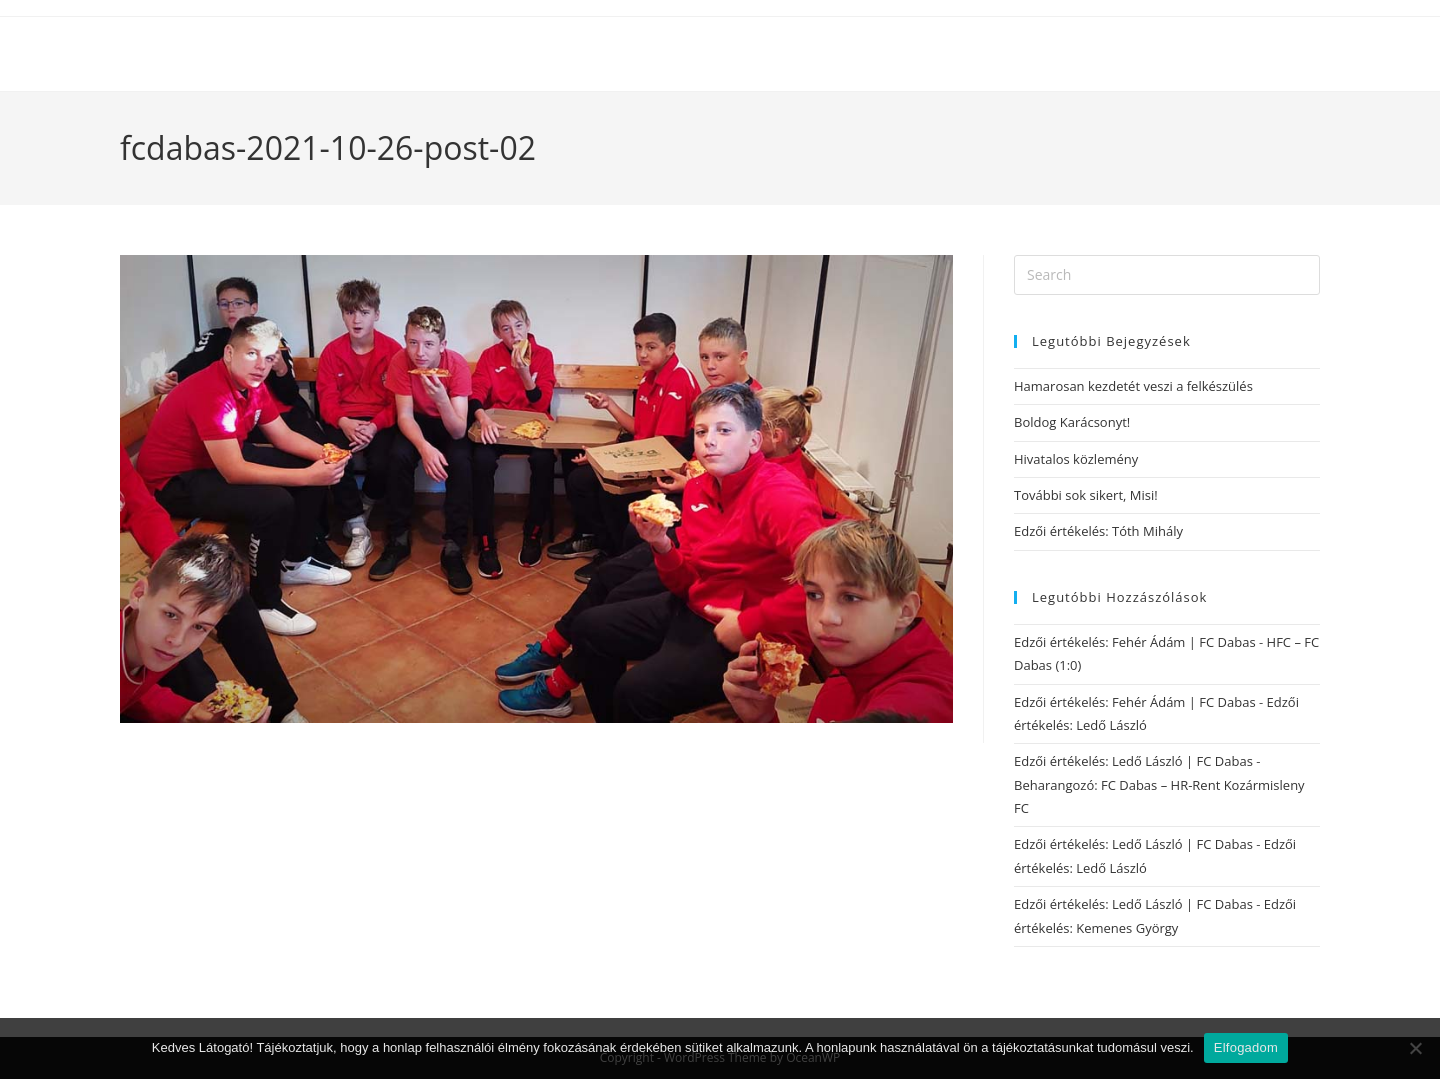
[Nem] (1415, 1048)
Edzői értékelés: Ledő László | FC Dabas (1133, 761)
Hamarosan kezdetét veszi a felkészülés (1133, 386)
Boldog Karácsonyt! (1072, 422)
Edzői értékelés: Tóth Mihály (1098, 531)
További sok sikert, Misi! (1086, 495)
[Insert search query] (1167, 275)
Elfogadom (1246, 1047)
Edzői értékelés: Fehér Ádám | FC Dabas (1135, 642)
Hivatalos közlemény (1076, 459)
